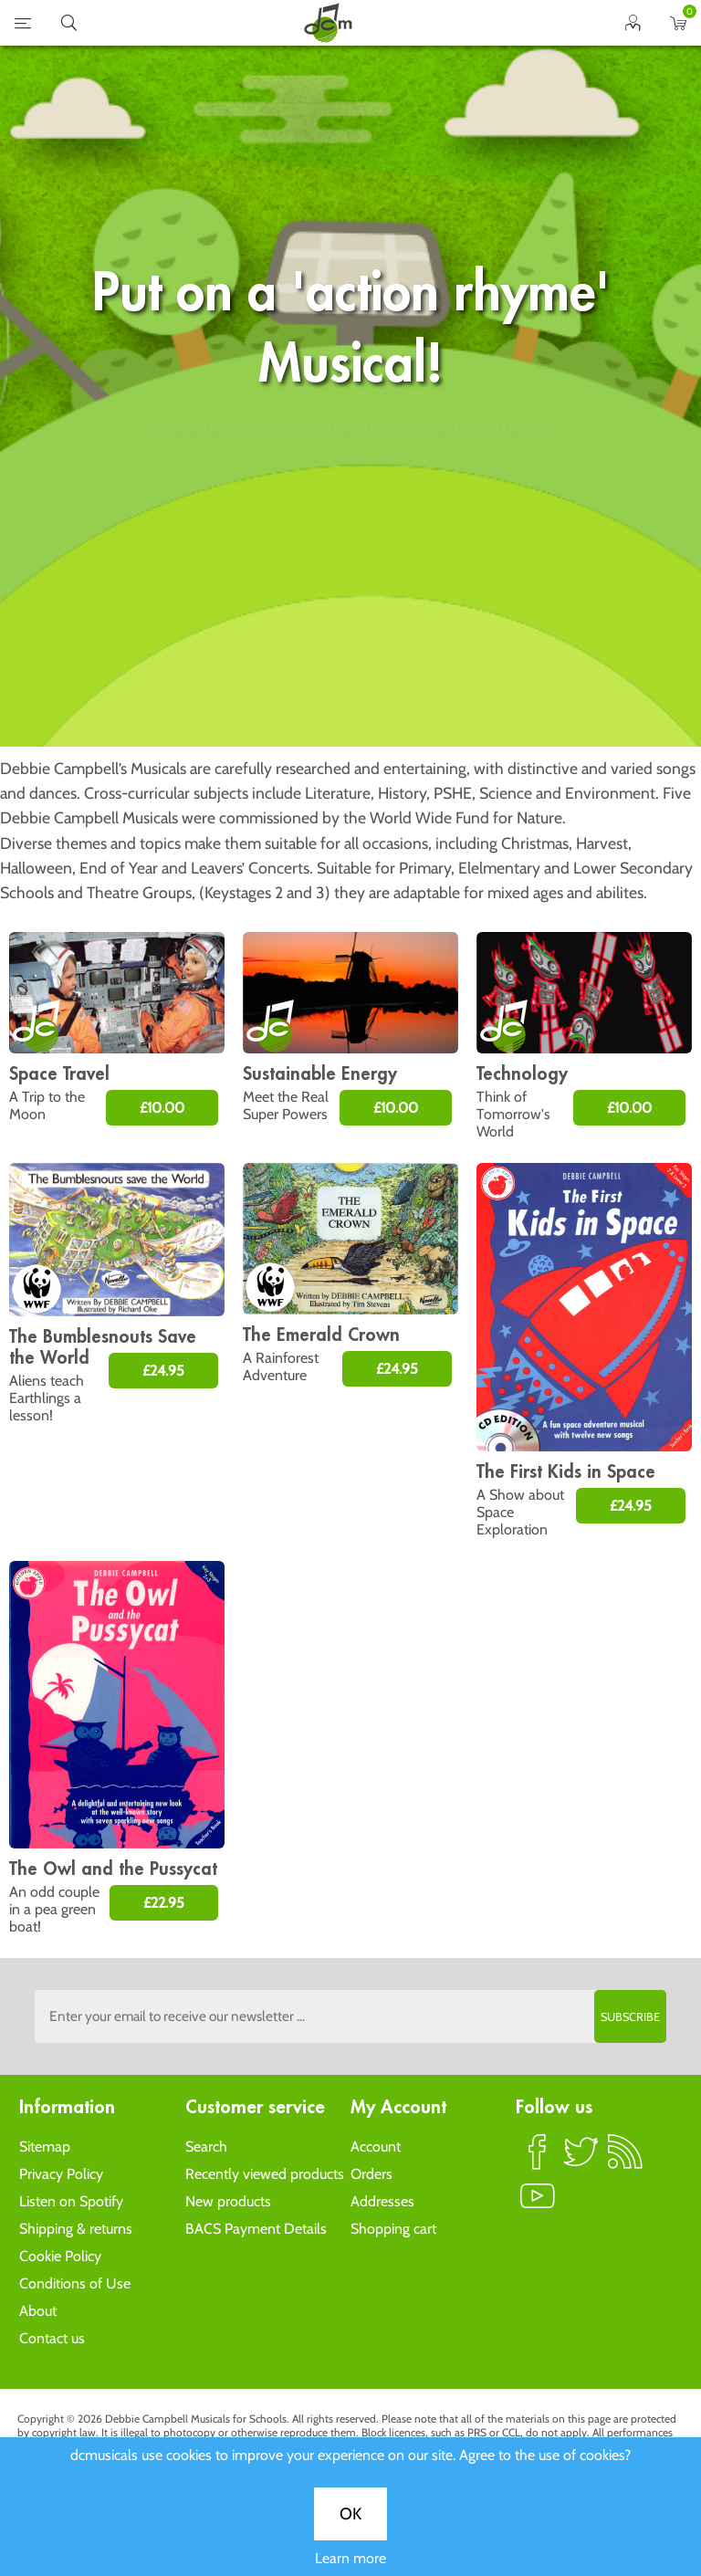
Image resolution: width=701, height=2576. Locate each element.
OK (350, 607)
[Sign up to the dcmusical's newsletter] (350, 2016)
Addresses (382, 2201)
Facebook (537, 2159)
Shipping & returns (75, 2228)
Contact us (52, 2338)
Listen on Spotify (71, 2201)
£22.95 (163, 1902)
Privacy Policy (61, 2174)
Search (206, 2146)
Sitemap (44, 2146)
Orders (371, 2174)
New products (228, 2201)
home (328, 23)
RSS (625, 2159)
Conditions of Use (75, 2283)
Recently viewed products (264, 2174)
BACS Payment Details (256, 2228)
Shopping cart (393, 2228)
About (38, 2310)
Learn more (350, 651)
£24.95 (163, 1370)
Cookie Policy (60, 2256)
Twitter (581, 2159)
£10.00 (162, 1107)
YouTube (537, 2203)
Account (375, 2146)
